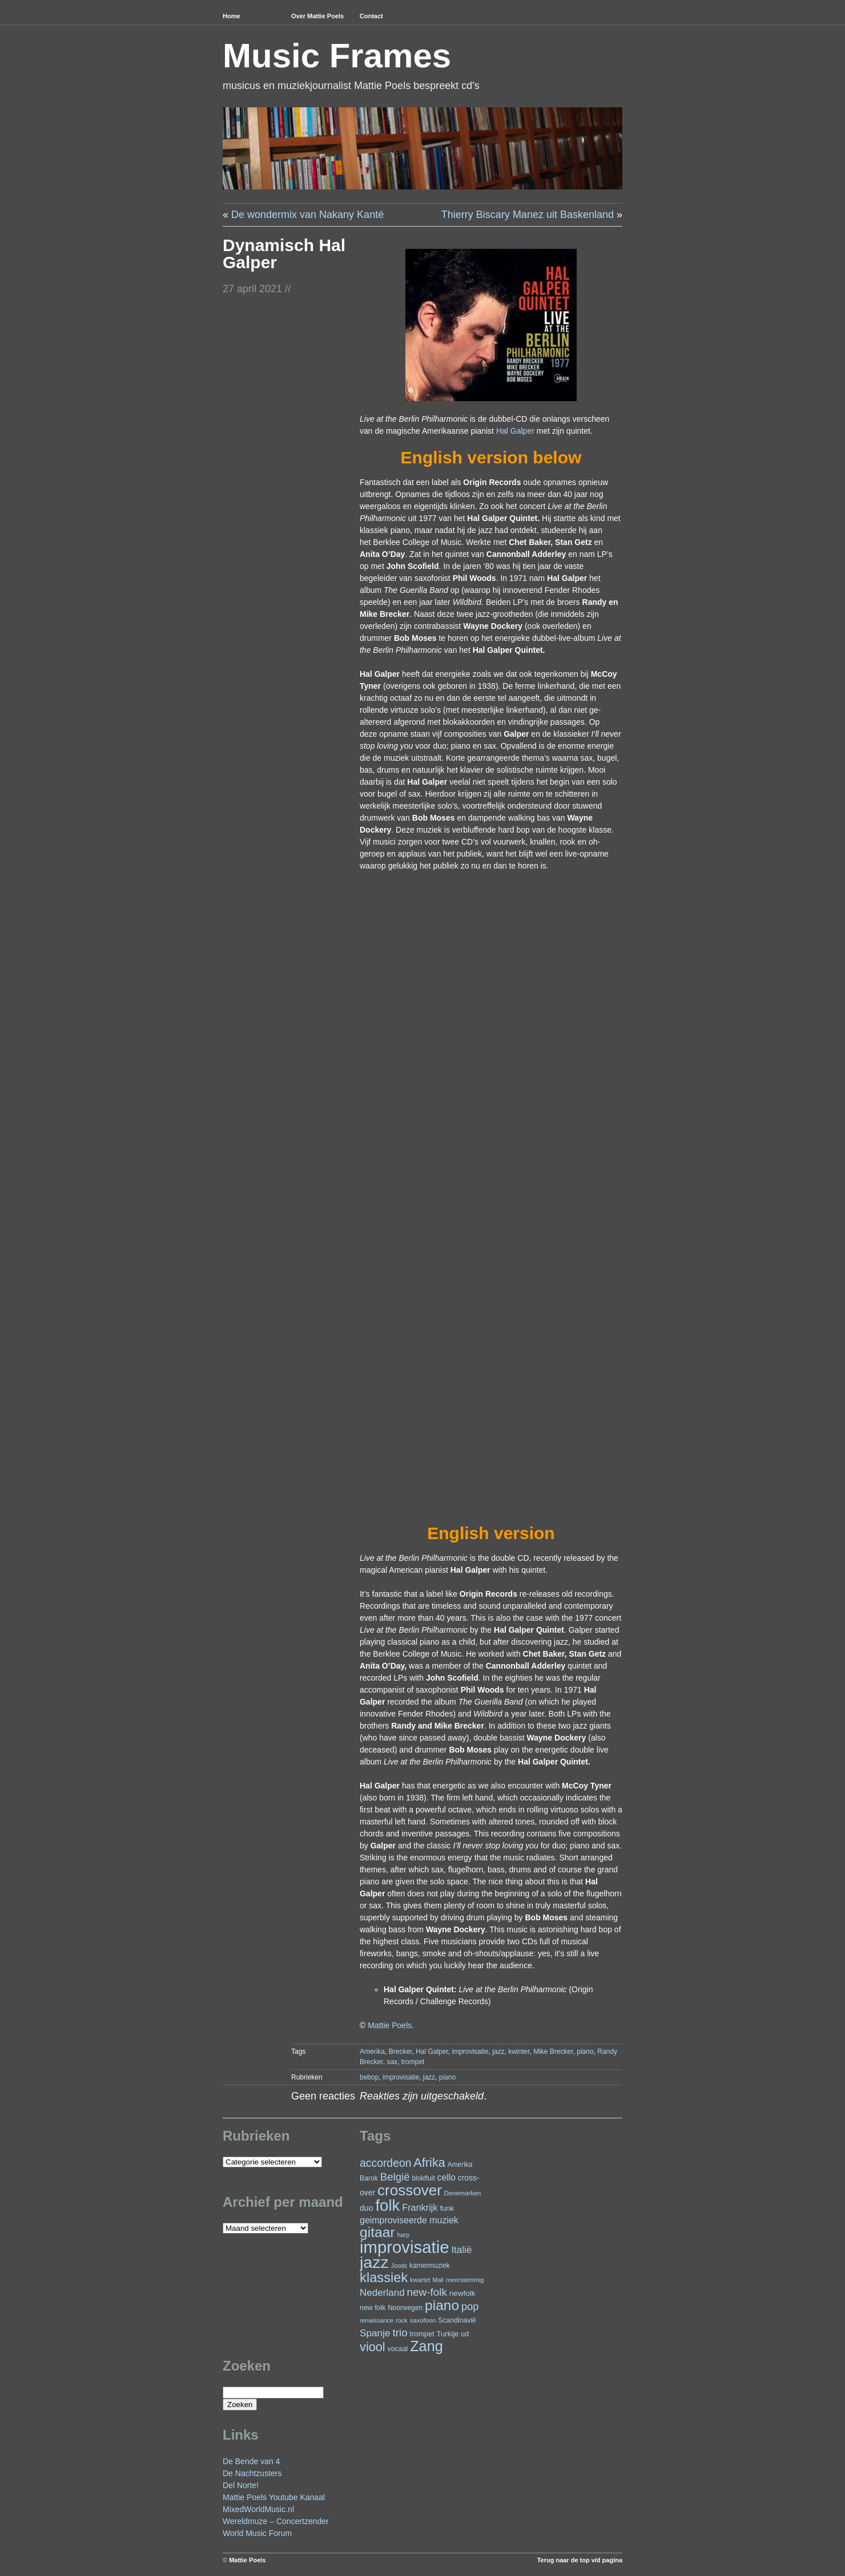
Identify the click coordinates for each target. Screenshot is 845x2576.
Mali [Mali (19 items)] (438, 2279)
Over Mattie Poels (317, 16)
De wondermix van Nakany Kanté (307, 214)
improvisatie (470, 2052)
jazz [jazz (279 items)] (374, 2262)
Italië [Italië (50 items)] (461, 2249)
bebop (369, 2077)
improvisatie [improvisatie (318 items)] (404, 2247)
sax (392, 2062)
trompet (413, 2062)
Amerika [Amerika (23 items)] (460, 2165)
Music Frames (337, 56)
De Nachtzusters (252, 2473)
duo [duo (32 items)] (366, 2207)
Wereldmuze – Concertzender (276, 2521)
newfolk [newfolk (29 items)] (462, 2293)
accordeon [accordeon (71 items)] (385, 2163)
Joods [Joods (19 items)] (399, 2265)
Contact (371, 16)
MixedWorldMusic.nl (258, 2509)
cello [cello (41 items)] (446, 2177)
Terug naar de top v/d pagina (579, 2560)
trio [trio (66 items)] (399, 2333)
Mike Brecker (553, 2052)
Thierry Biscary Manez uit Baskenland (527, 214)
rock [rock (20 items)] (402, 2320)
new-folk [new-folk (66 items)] (427, 2292)
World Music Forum (257, 2533)
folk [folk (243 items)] (387, 2205)
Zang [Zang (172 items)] (426, 2346)
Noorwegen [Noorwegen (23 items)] (405, 2308)
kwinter (518, 2052)
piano (585, 2052)
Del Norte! (241, 2485)
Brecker (400, 2052)
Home (231, 16)
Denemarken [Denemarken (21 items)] (462, 2193)
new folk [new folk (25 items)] (372, 2308)
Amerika (372, 2052)
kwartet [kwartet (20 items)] (420, 2279)
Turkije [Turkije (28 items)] (447, 2333)
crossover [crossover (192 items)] (409, 2190)
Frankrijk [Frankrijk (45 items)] (419, 2207)
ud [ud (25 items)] (465, 2334)
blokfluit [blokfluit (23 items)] (423, 2178)
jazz (498, 2052)
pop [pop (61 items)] (469, 2306)
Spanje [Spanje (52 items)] (375, 2333)
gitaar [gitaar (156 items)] (377, 2232)
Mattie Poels (390, 2025)
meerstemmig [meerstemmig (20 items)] (465, 2279)
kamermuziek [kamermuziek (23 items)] (429, 2266)
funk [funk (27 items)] (447, 2208)
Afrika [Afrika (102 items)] (429, 2162)
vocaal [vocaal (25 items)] (398, 2349)
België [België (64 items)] (395, 2177)
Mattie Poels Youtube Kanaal (274, 2497)
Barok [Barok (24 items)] (369, 2178)
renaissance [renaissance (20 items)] (376, 2320)
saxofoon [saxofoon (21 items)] (423, 2320)
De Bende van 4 (251, 2461)
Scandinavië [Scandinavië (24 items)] (457, 2320)
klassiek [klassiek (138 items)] (384, 2277)
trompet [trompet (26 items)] (422, 2334)
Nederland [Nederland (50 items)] (382, 2292)
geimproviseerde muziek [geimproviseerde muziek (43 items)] (409, 2220)
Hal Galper (515, 430)
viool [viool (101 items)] (372, 2347)
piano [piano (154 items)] (442, 2305)
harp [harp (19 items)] (403, 2234)
